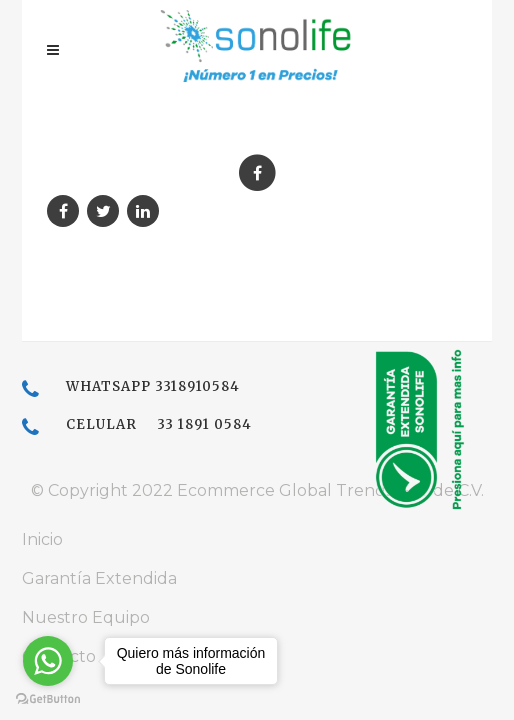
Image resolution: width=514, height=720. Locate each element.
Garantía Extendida (99, 578)
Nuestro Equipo (86, 617)
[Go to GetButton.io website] (48, 699)
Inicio (42, 539)
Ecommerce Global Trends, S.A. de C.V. (330, 490)
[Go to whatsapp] (48, 661)
